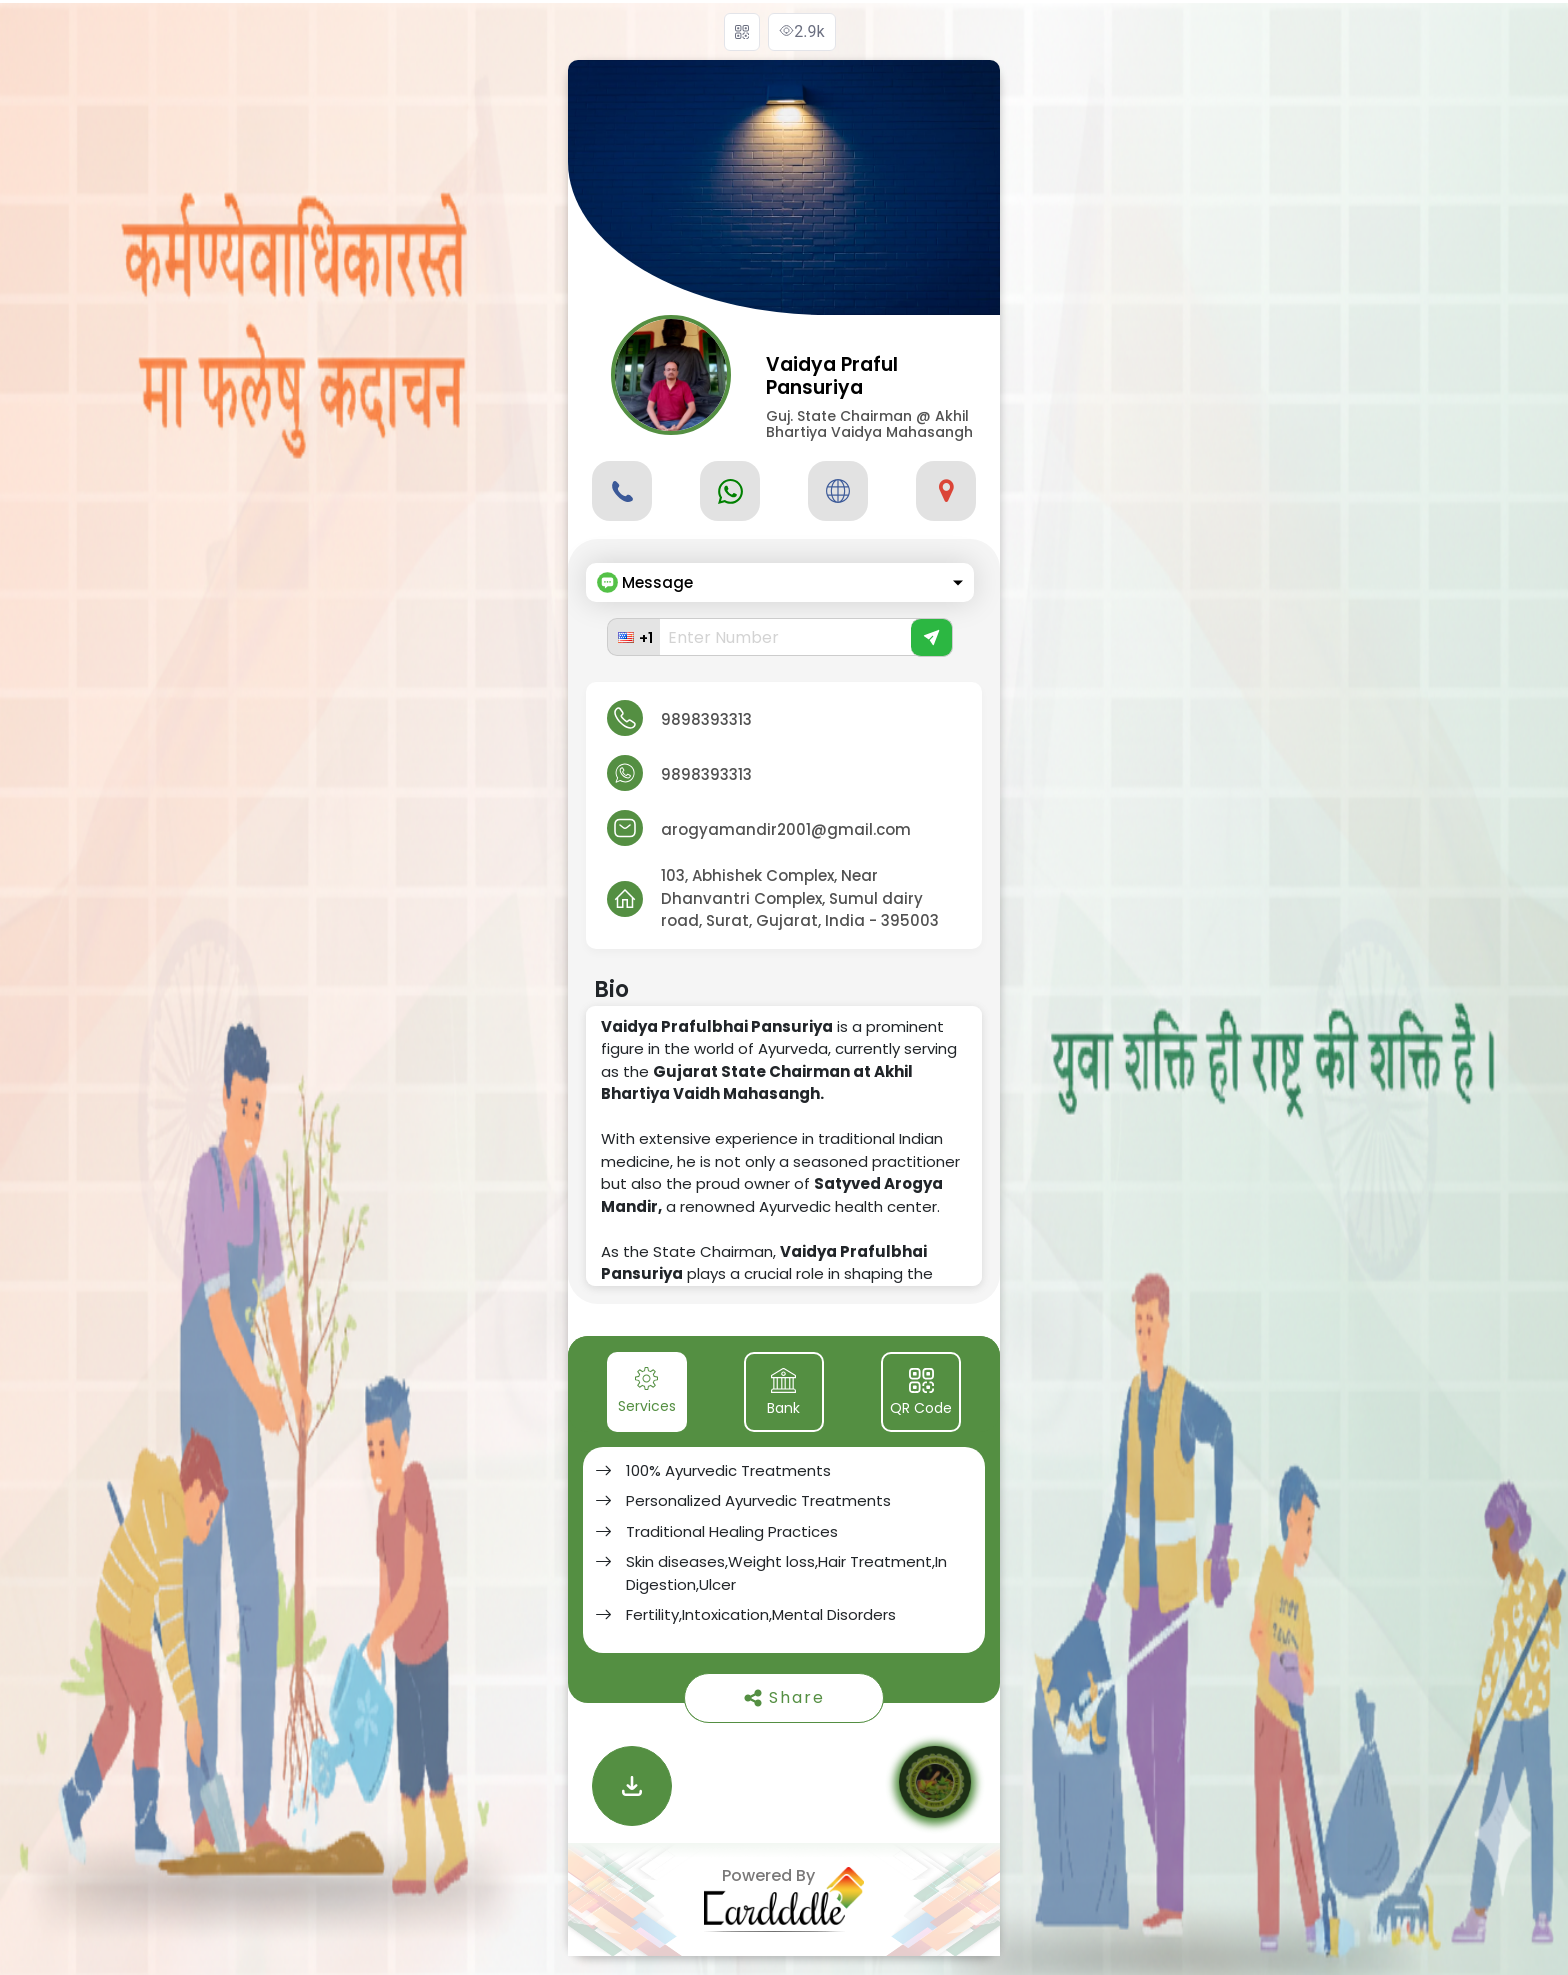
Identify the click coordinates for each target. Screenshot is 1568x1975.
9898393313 (706, 719)
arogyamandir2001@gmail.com (786, 829)
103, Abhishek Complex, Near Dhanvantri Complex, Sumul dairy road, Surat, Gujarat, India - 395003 (800, 898)
